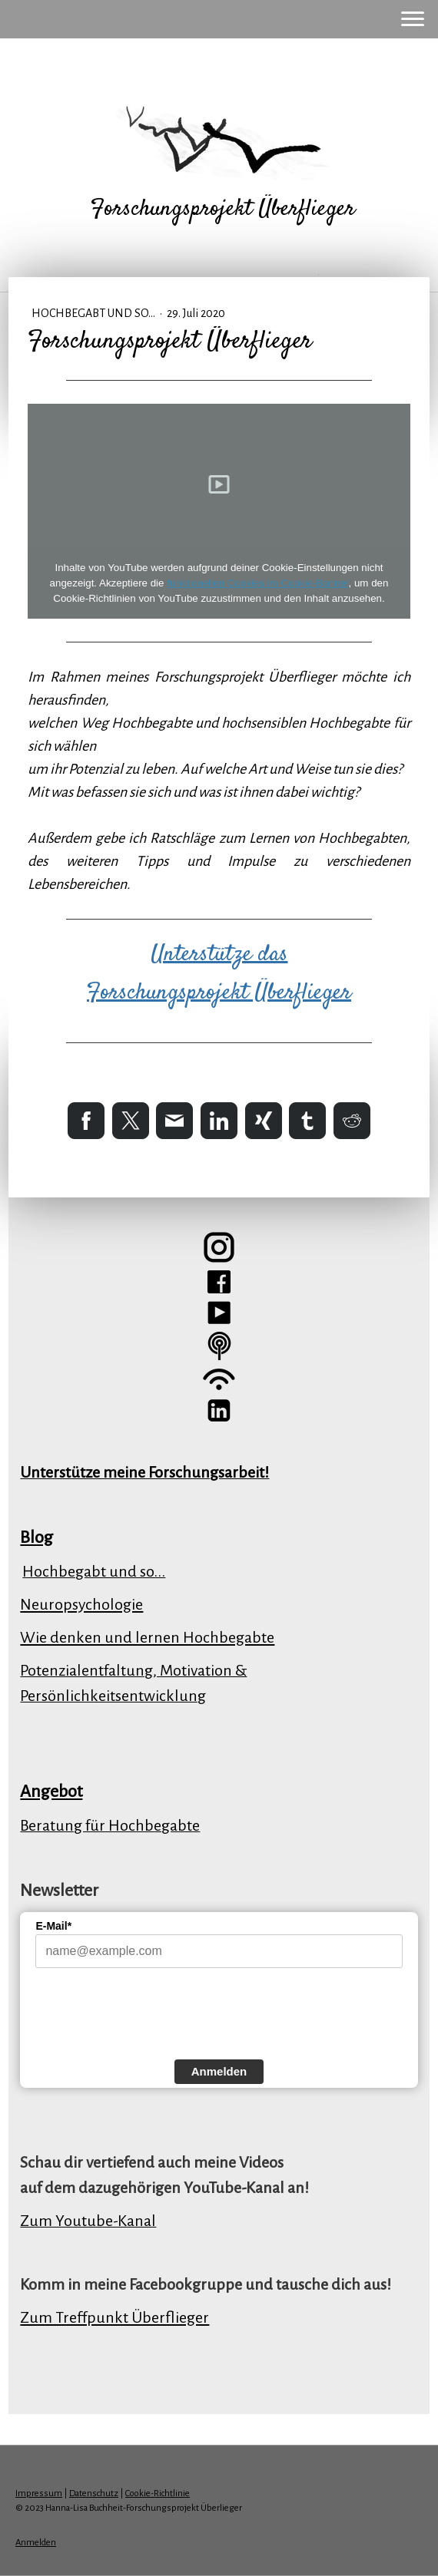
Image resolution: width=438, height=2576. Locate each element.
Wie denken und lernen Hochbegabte (147, 1637)
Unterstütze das (219, 954)
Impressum (38, 2493)
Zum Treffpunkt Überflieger (114, 2317)
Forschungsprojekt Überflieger (219, 992)
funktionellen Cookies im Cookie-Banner (257, 583)
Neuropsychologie (81, 1604)
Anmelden (219, 2071)
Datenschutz (93, 2493)
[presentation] (152, 2012)
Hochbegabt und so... (95, 313)
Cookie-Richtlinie (157, 2493)
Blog (36, 1537)
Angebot (51, 1791)
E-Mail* (53, 1926)
